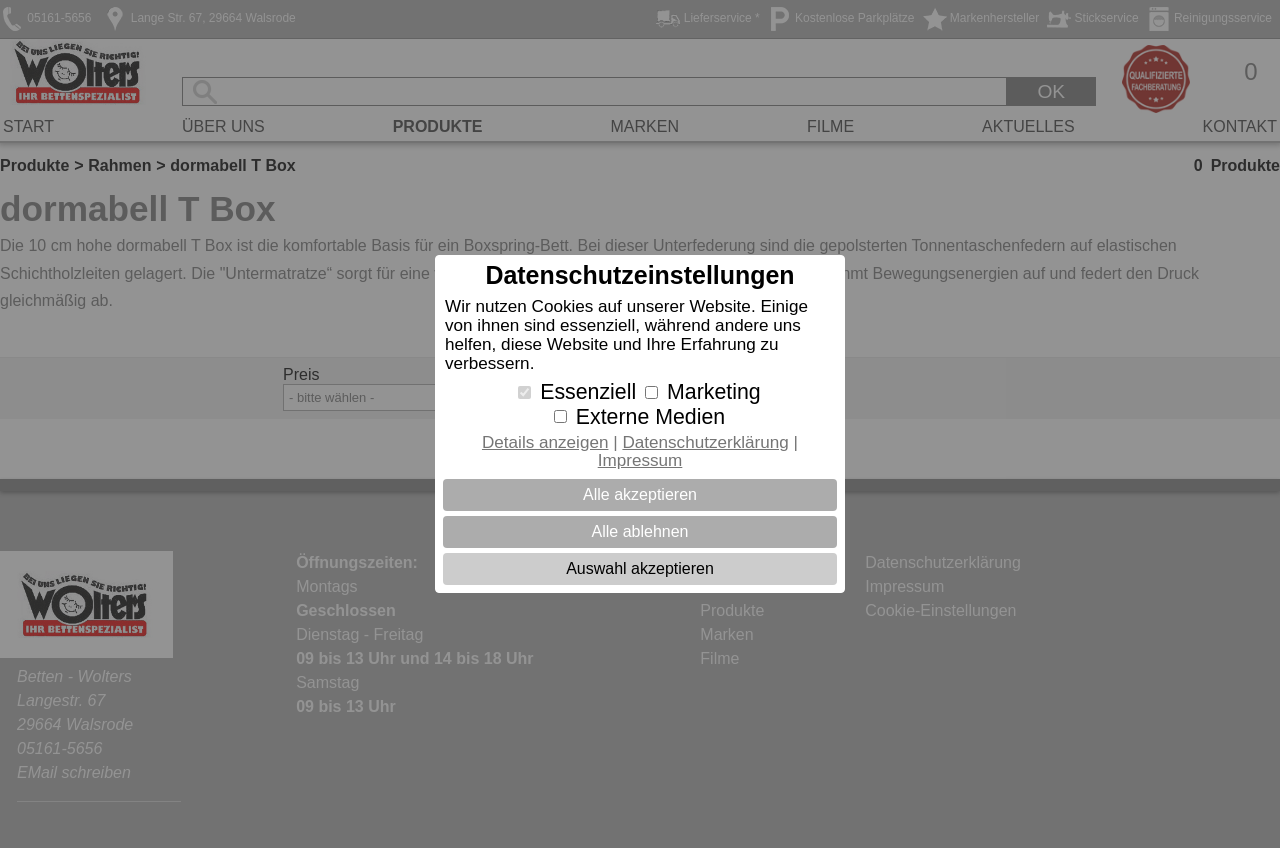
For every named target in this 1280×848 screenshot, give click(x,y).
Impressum (640, 460)
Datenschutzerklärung (705, 442)
